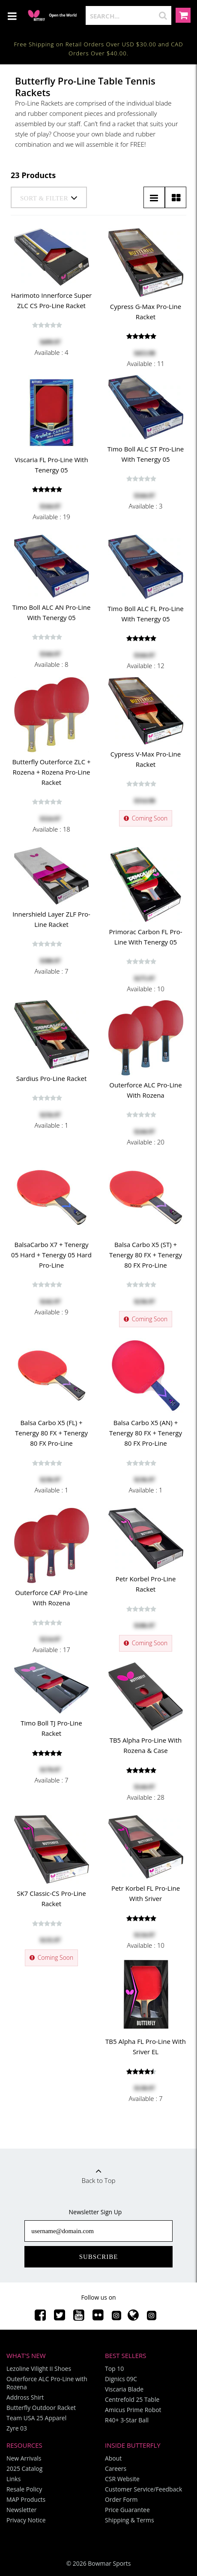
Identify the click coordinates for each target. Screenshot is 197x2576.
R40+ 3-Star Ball (127, 2420)
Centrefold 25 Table (132, 2399)
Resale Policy (24, 2489)
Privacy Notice (25, 2520)
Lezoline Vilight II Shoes (38, 2368)
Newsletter (21, 2510)
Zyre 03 (16, 2428)
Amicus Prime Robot (133, 2410)
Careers (115, 2468)
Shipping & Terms (129, 2520)
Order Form (121, 2499)
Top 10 (114, 2368)
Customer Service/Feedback (143, 2489)
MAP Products (25, 2499)
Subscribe (98, 2256)
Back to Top (98, 2173)
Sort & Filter (49, 198)
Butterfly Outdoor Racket (41, 2407)
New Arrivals (23, 2458)
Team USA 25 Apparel (36, 2418)
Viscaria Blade (124, 2389)
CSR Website (122, 2479)
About (113, 2458)
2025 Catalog (24, 2468)
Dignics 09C (121, 2379)
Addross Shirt (25, 2397)
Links (13, 2479)
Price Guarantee (127, 2510)
